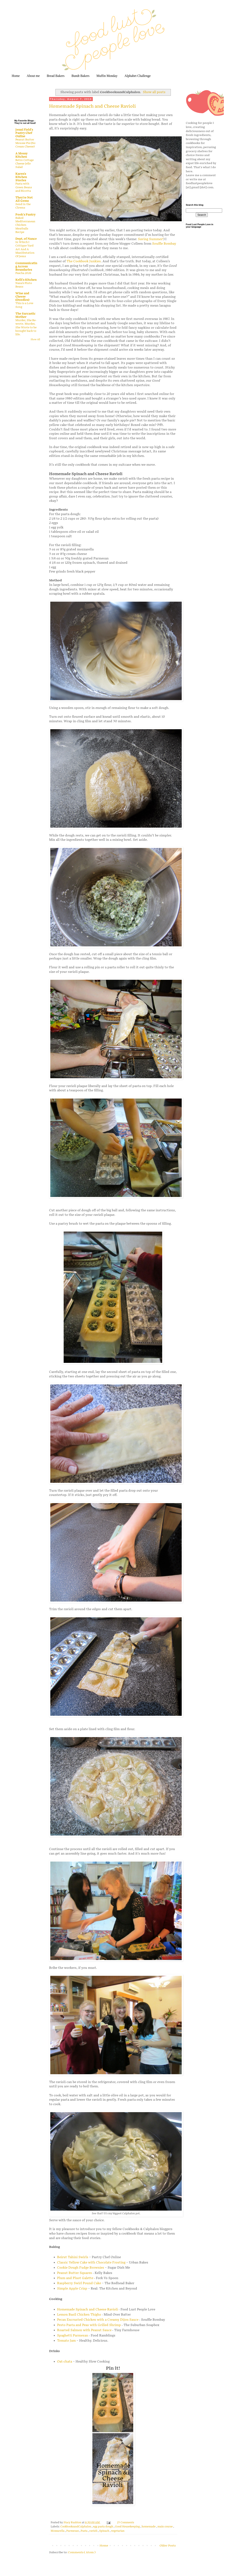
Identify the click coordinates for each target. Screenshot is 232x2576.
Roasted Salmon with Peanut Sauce (84, 2330)
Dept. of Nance (26, 239)
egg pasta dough (103, 2526)
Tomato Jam (66, 2341)
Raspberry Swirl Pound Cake (79, 2283)
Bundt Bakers (80, 76)
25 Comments (125, 2522)
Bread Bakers (56, 76)
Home (16, 76)
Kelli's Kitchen (26, 280)
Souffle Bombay (164, 244)
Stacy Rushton (72, 2522)
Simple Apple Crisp (72, 2289)
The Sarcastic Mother (25, 315)
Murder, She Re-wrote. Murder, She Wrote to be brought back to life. (26, 327)
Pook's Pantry (25, 214)
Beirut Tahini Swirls (72, 2257)
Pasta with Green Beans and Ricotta (23, 187)
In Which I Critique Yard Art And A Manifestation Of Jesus (24, 249)
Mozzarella (58, 2531)
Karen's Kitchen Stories (21, 177)
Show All (35, 339)
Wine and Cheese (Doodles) (22, 297)
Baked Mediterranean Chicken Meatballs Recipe (25, 225)
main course (165, 2526)
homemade (149, 2526)
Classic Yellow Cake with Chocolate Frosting (91, 2263)
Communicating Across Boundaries (26, 266)
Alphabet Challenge (137, 76)
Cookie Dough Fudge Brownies (80, 2268)
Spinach (104, 2531)
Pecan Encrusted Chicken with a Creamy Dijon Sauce (97, 2320)
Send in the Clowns (23, 206)
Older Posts (168, 2545)
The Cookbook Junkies (84, 261)
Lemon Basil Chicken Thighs (79, 2315)
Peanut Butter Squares (74, 2273)
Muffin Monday (106, 76)
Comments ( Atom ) (81, 2552)
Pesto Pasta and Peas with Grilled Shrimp (89, 2325)
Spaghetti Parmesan (72, 2336)
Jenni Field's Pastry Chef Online (24, 133)
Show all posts (154, 92)
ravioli (93, 2531)
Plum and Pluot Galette (75, 2278)
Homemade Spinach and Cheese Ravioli (92, 106)
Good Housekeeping (127, 2526)
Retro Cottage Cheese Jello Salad (24, 164)
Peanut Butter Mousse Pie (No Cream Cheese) (25, 143)
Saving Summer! (150, 239)
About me (33, 76)
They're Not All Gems (24, 199)
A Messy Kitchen (21, 155)
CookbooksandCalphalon (76, 2526)
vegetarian (117, 2531)
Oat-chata (64, 2362)
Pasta (84, 2531)
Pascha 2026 (23, 273)
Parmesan (72, 2531)
